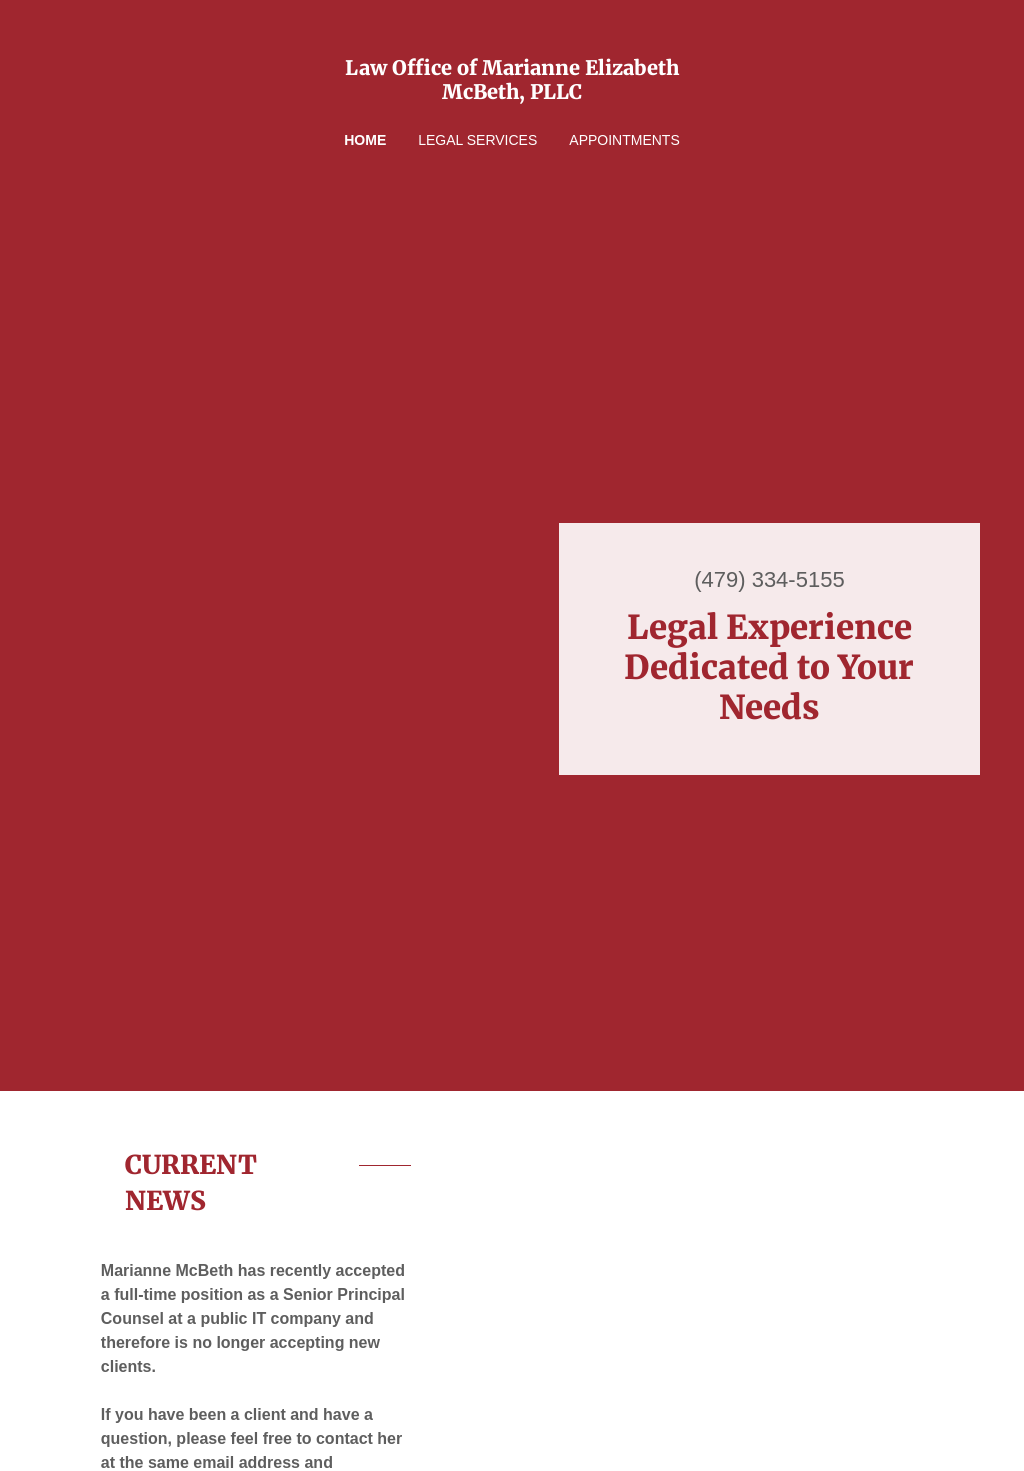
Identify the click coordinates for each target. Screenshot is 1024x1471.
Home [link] (365, 140)
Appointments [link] (624, 140)
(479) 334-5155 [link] (769, 579)
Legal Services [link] (477, 140)
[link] (512, 93)
